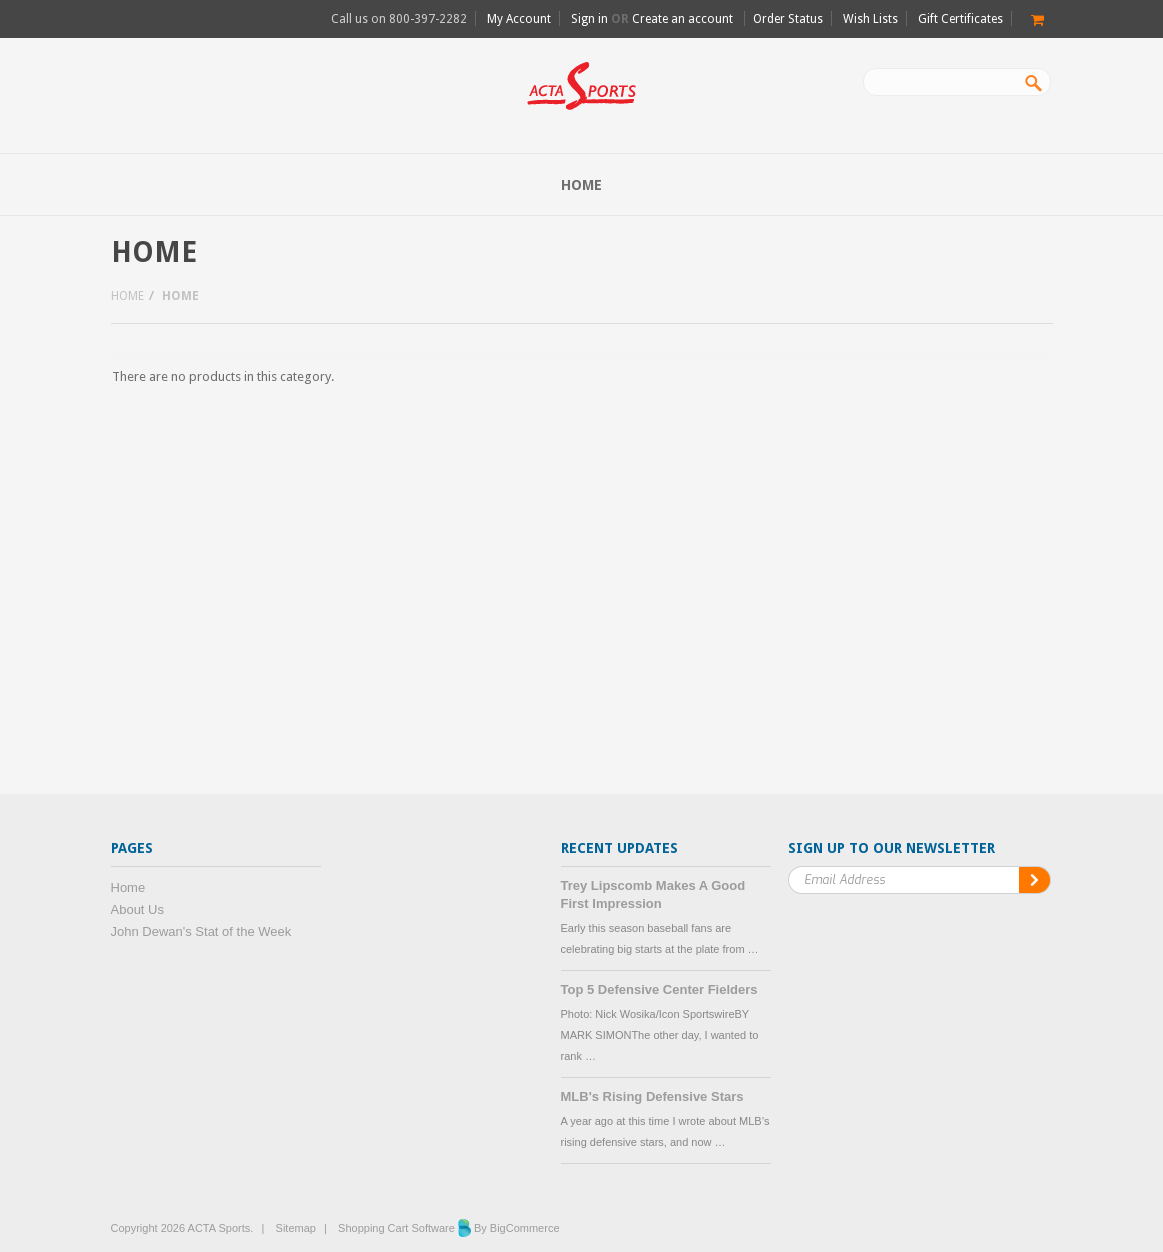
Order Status (788, 19)
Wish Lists (870, 19)
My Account (519, 19)
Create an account (682, 19)
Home (127, 296)
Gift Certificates (960, 19)
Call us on (399, 19)
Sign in (589, 19)
